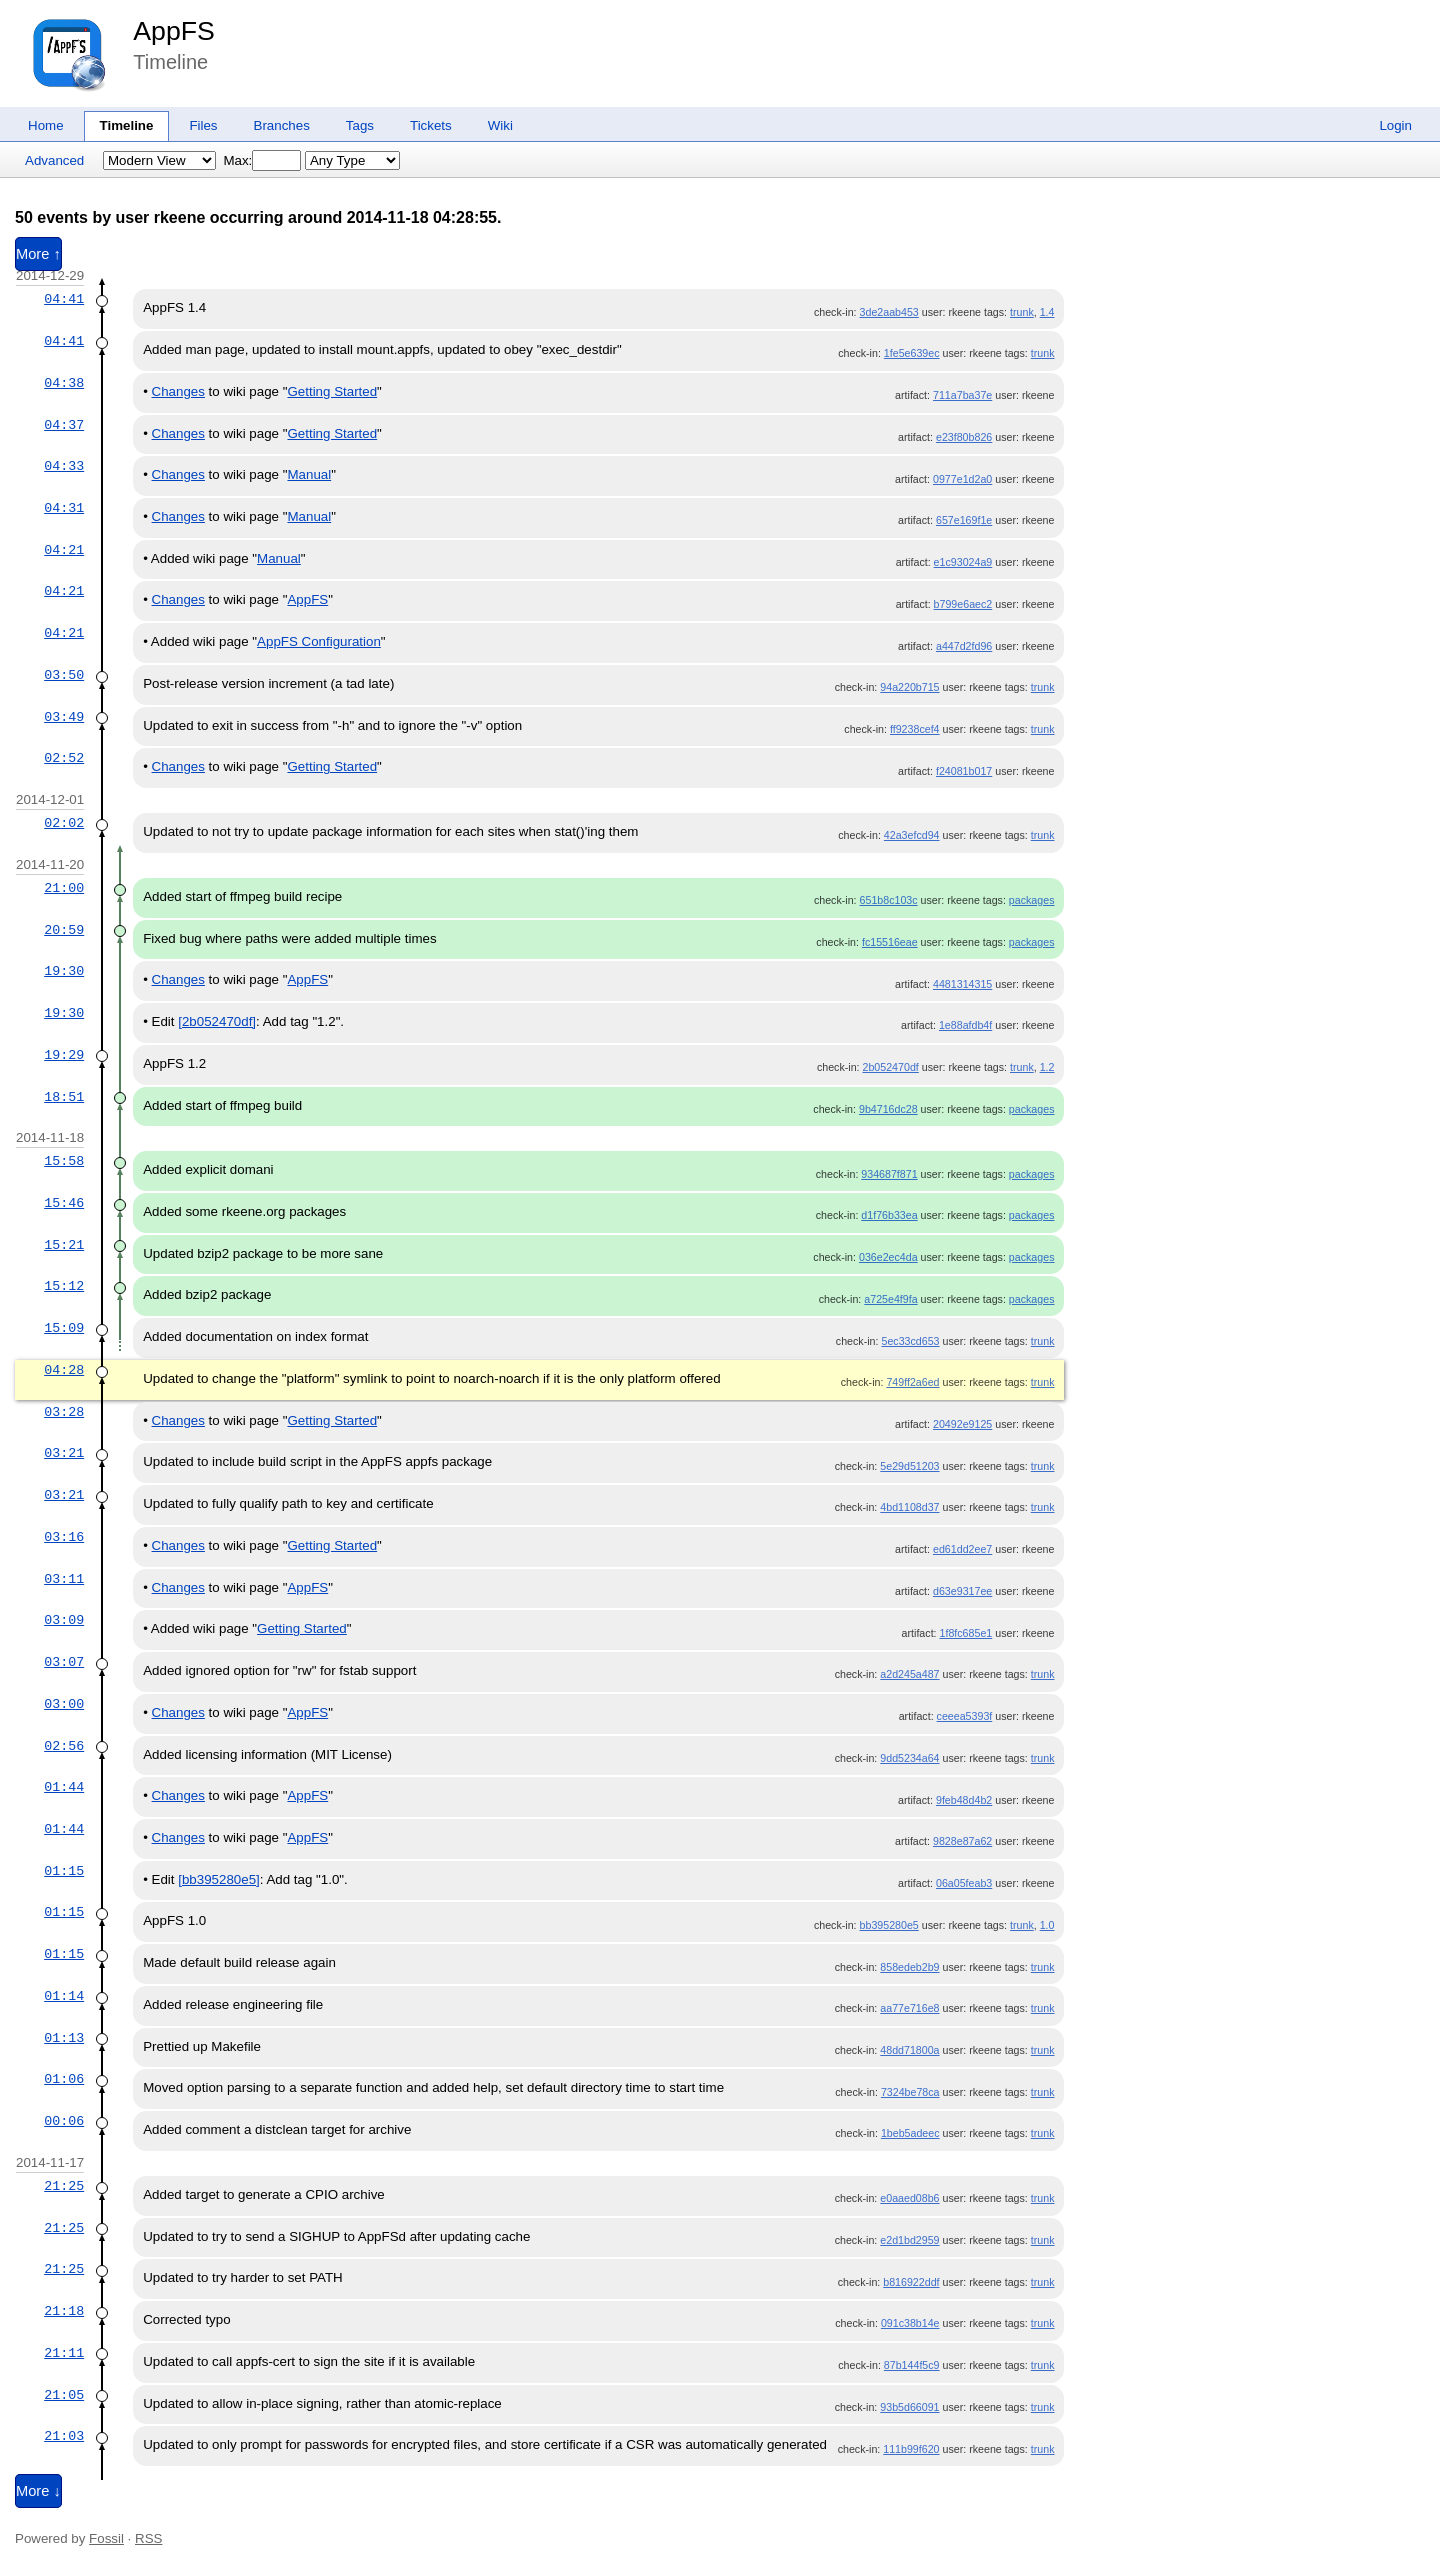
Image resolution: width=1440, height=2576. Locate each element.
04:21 (64, 550)
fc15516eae (890, 942)
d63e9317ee (962, 1591)
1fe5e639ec (912, 353)
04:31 (64, 508)
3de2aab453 (889, 312)
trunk (1022, 312)
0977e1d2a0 (962, 479)
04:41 (64, 299)
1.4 (1047, 312)
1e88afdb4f (965, 1025)
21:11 (64, 2353)
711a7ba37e (962, 395)
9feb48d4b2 (964, 1800)
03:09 (64, 1620)
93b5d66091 (909, 2407)
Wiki (500, 125)
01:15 (64, 1871)
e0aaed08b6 (909, 2198)
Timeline (127, 125)
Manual (309, 474)
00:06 (64, 2121)
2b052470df (890, 1067)
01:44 (64, 1787)
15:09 (64, 1328)
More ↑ (38, 254)
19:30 (64, 971)
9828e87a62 (962, 1841)
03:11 (64, 1579)
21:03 (64, 2436)
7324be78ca (910, 2092)
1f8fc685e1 (966, 1633)
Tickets (431, 125)
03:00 (64, 1704)
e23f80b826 (964, 437)
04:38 (64, 383)
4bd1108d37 (909, 1507)
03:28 (64, 1412)
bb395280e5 (889, 1925)
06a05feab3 (964, 1883)
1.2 (1047, 1067)
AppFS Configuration (319, 641)
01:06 (64, 2079)
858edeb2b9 (909, 1967)
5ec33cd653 (910, 1341)
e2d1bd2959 (909, 2240)
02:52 (64, 758)
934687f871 (889, 1174)
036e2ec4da (888, 1257)
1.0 (1047, 1925)
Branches (282, 125)
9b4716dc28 (888, 1109)
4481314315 (962, 984)
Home (46, 125)
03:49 (64, 717)
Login (1395, 125)
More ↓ (38, 2491)
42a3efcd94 (912, 835)
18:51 (64, 1097)
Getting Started (332, 391)
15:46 (64, 1203)
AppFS (174, 31)
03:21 (64, 1453)
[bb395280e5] (219, 1879)
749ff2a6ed (912, 1382)
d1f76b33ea (889, 1215)
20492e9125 (962, 1424)
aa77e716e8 (909, 2008)
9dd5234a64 (909, 1758)
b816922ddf (911, 2282)
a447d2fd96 (964, 646)
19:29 (64, 1055)
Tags (360, 125)
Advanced (54, 160)
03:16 (64, 1537)
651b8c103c (889, 900)
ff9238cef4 (915, 729)
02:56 (64, 1746)
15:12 (64, 1286)
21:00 (64, 888)
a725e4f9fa (890, 1299)
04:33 (64, 466)
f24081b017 (964, 771)
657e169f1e (964, 520)
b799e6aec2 (963, 604)
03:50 (64, 675)
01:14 (64, 1996)
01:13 (64, 2038)
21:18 (64, 2311)
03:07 (64, 1662)
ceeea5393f (965, 1716)
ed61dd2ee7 (962, 1549)
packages (1032, 900)
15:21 (64, 1245)
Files (203, 125)
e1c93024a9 (963, 562)
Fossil (106, 2538)
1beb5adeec (910, 2133)
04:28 (64, 1370)
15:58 (64, 1161)
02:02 (64, 823)
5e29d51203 (909, 1466)
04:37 (64, 425)
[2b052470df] (217, 1021)
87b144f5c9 (912, 2365)
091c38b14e (910, 2323)
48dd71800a (909, 2050)
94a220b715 (909, 687)
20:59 (64, 930)
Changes (178, 391)
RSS (148, 2538)
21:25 (64, 2186)
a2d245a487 (909, 1674)
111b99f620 (911, 2449)
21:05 (64, 2395)
